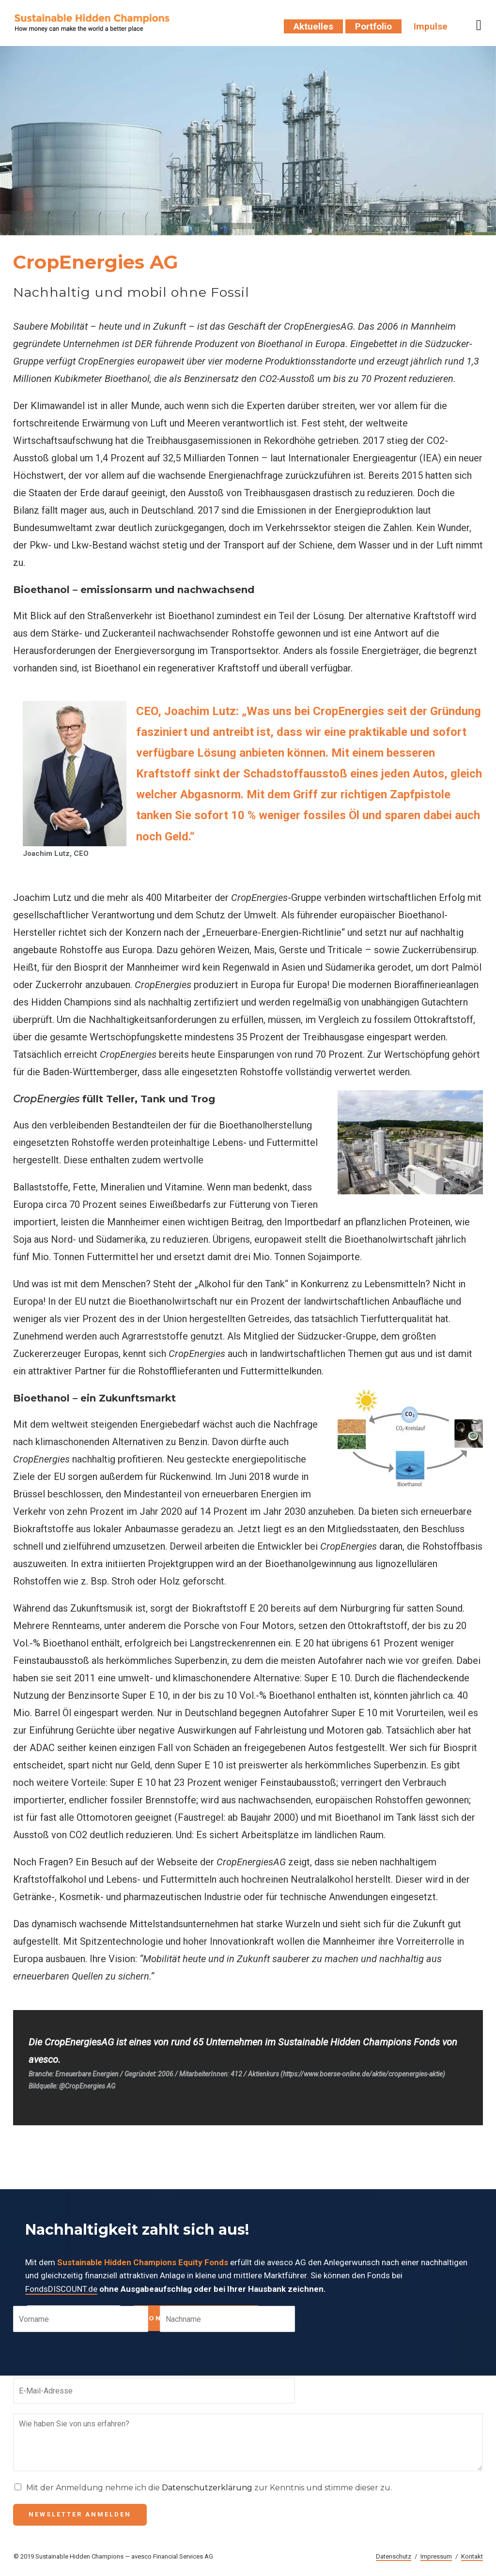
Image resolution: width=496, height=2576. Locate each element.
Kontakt (472, 2556)
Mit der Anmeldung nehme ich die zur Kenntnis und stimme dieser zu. (209, 2487)
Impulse (431, 26)
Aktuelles (313, 26)
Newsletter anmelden (80, 2514)
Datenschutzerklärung (207, 2487)
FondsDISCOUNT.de (61, 2289)
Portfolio (373, 26)
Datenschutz (393, 2556)
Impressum (436, 2556)
